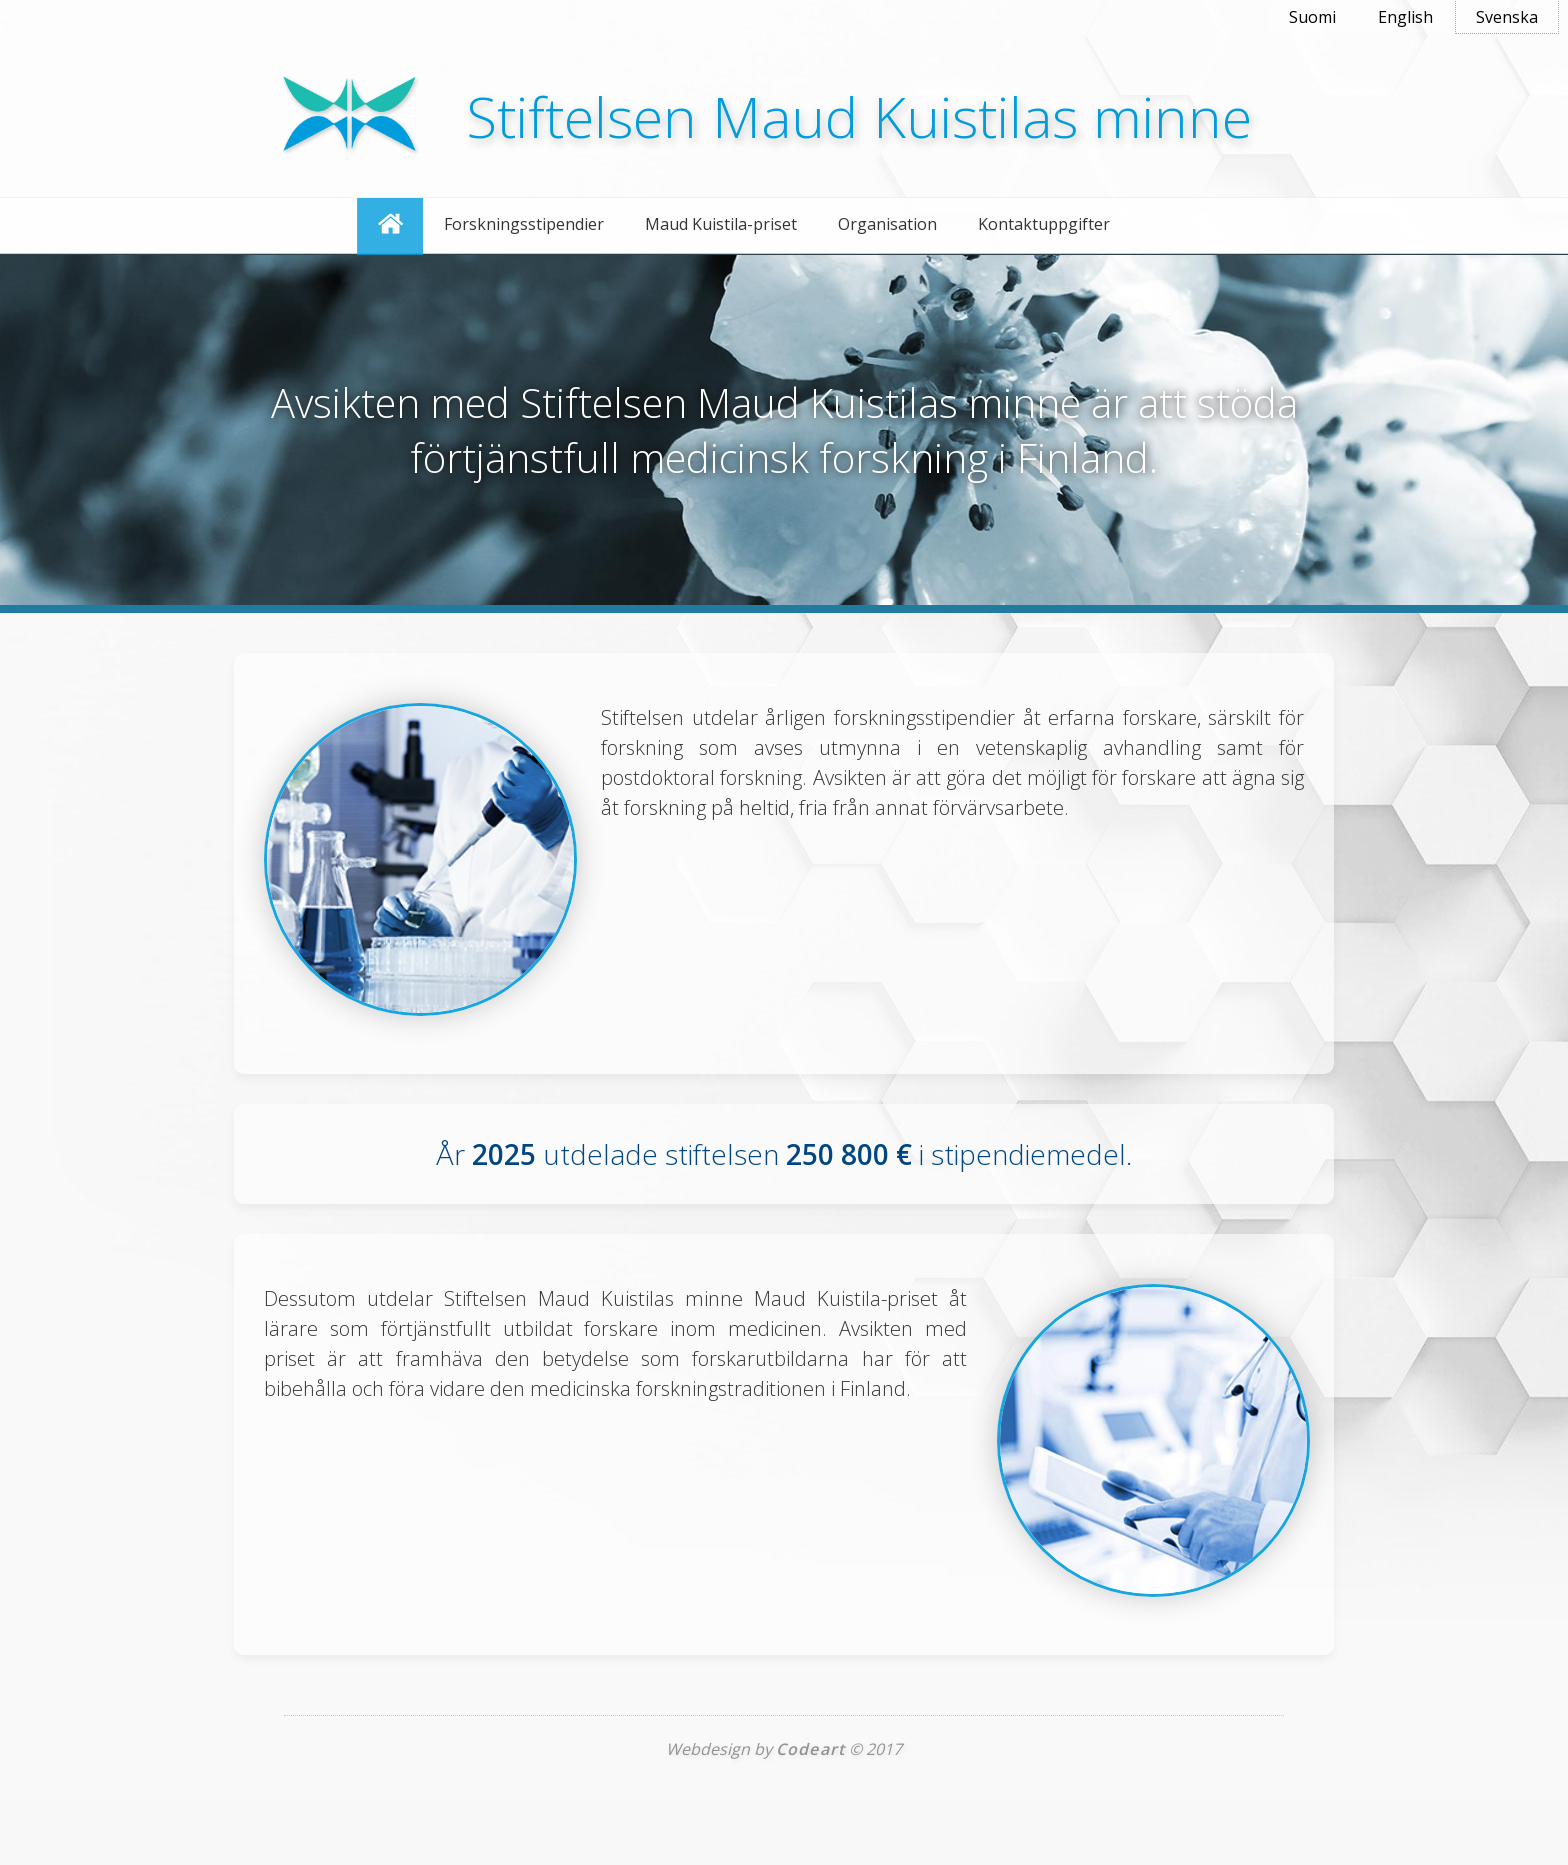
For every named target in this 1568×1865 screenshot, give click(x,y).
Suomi (1312, 17)
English (1405, 17)
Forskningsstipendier (524, 224)
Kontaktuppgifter (1044, 224)
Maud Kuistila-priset (721, 224)
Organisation (887, 224)
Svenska (1507, 17)
